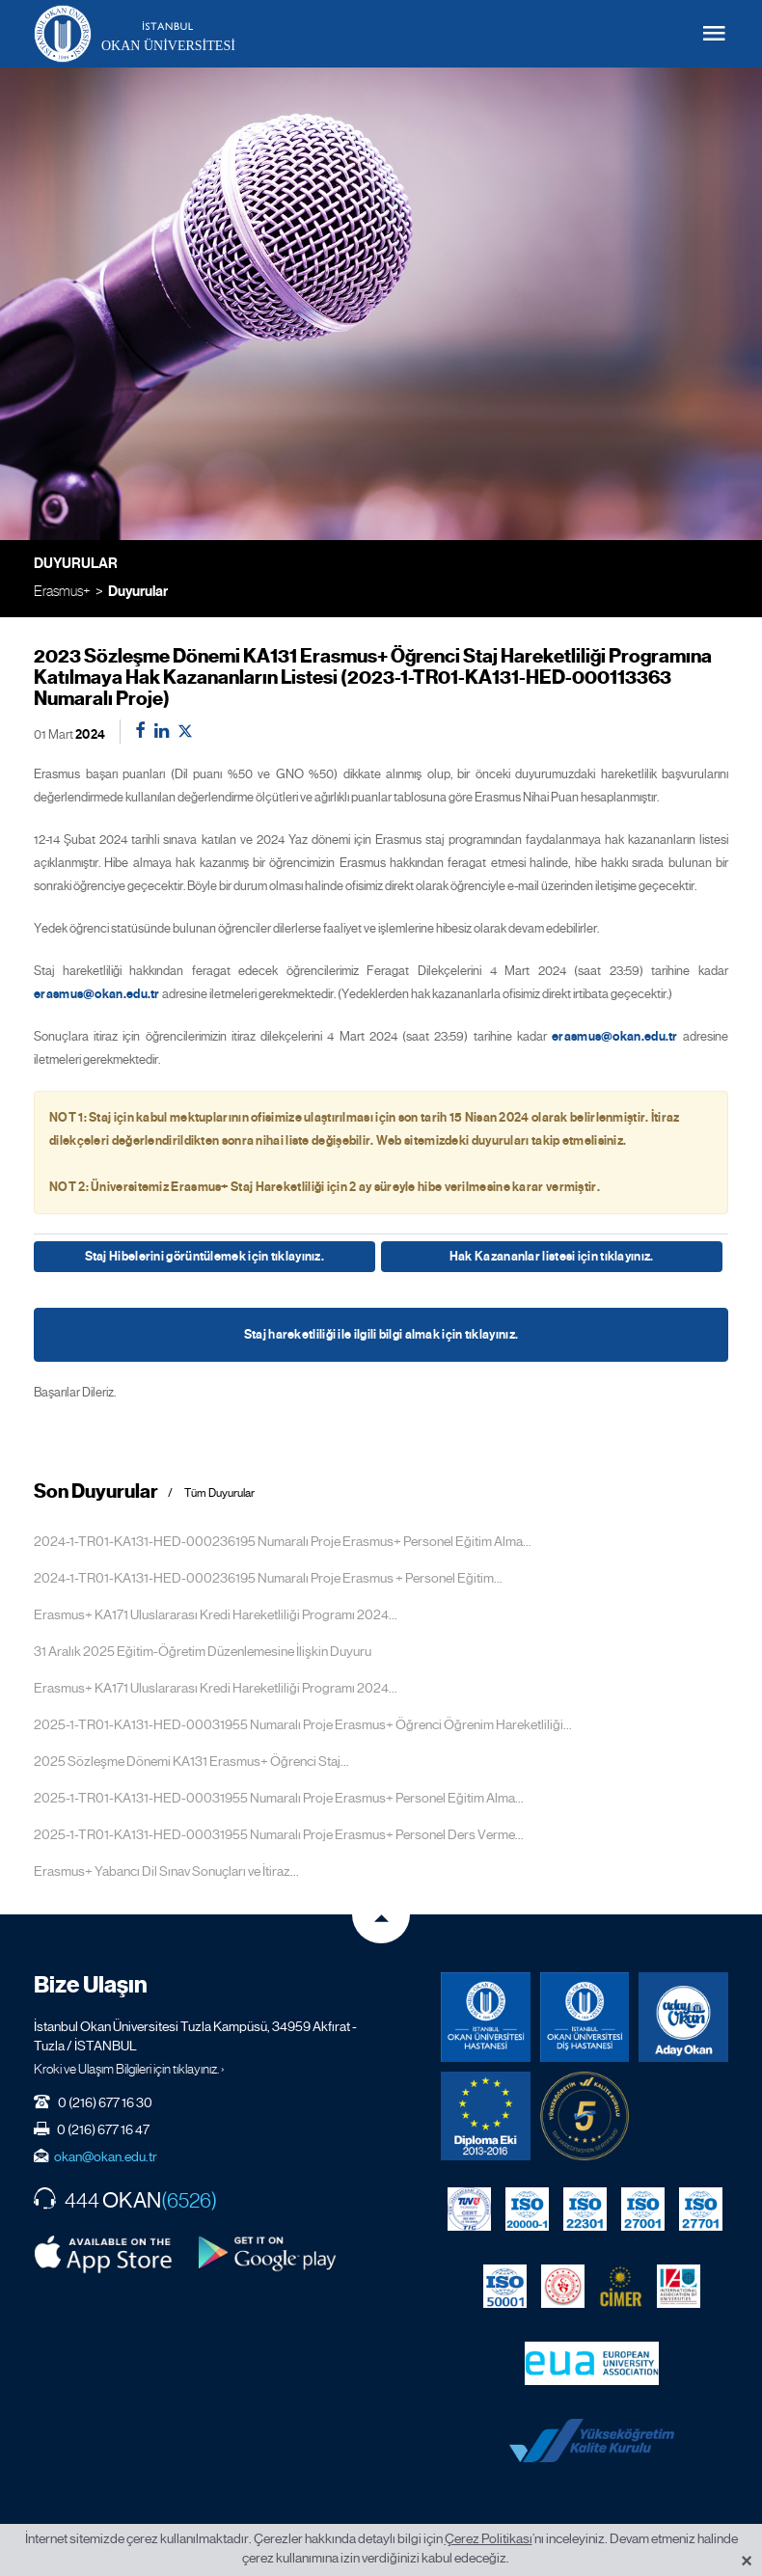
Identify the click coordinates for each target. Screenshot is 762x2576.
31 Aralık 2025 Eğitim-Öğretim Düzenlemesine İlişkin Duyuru (202, 1651)
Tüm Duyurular (219, 1493)
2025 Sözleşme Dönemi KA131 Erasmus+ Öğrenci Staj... (191, 1761)
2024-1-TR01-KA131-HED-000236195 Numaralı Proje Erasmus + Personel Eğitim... (268, 1578)
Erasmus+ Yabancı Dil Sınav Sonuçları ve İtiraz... (166, 1871)
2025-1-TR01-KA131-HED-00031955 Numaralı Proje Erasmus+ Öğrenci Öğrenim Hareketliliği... (303, 1724)
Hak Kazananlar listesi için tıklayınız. (551, 1256)
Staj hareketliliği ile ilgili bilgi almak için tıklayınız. (381, 1334)
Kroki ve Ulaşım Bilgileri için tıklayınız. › (129, 2068)
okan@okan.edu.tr (105, 2156)
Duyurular (138, 591)
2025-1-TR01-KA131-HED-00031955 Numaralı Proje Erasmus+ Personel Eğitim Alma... (279, 1797)
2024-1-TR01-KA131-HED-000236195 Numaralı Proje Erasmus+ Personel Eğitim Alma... (282, 1541)
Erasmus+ (62, 591)
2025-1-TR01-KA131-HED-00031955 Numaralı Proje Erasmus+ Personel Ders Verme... (279, 1834)
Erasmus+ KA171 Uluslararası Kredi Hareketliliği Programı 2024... (215, 1614)
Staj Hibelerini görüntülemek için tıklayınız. (205, 1256)
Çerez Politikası (488, 2538)
